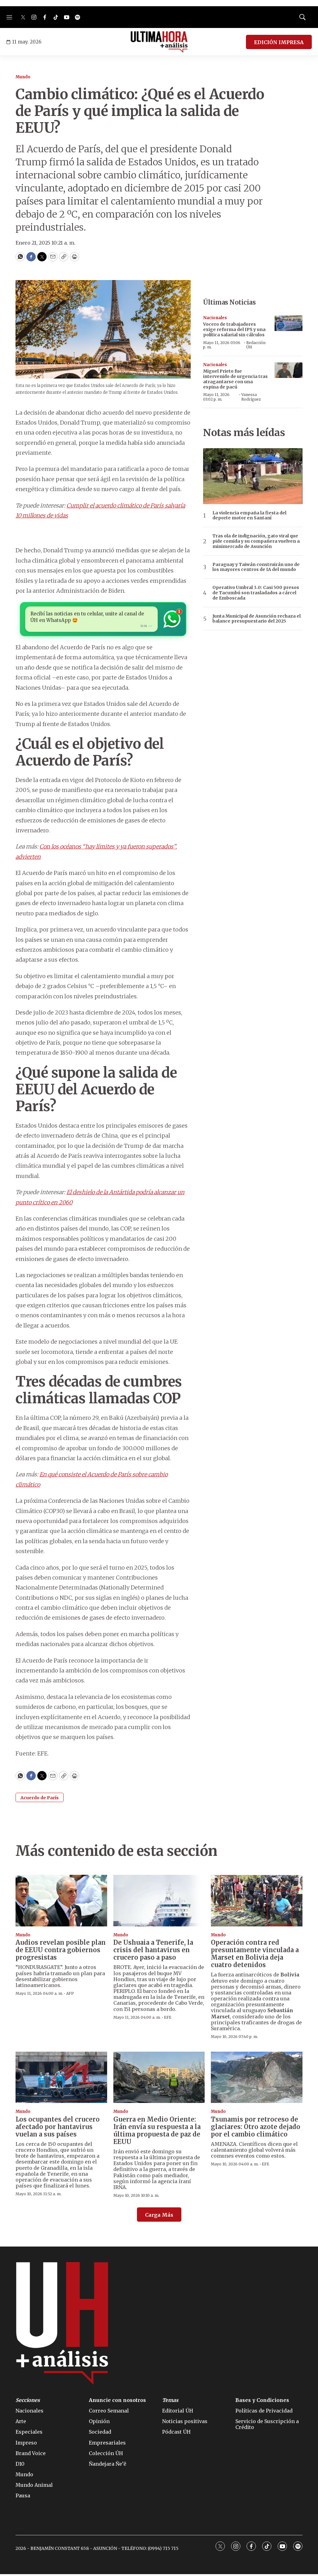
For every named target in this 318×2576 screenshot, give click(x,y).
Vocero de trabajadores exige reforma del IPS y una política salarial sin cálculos (234, 329)
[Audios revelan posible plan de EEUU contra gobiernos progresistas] (61, 1902)
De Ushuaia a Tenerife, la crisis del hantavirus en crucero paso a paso (153, 1951)
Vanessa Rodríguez (251, 396)
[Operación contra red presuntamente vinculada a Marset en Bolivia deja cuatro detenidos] (256, 1902)
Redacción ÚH (256, 344)
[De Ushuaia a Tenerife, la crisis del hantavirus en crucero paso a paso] (159, 1902)
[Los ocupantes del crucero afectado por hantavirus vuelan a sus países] (61, 2079)
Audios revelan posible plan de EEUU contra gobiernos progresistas (61, 1951)
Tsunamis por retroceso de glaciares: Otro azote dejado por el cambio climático (255, 2128)
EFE (167, 2019)
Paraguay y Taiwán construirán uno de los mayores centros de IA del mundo (256, 567)
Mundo (23, 77)
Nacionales (215, 317)
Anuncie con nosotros (117, 2402)
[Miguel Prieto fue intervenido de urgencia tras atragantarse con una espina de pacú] (288, 370)
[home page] (159, 42)
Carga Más (159, 2217)
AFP (70, 1995)
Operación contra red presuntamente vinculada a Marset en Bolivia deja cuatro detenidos (255, 1955)
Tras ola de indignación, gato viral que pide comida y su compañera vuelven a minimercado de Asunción (256, 541)
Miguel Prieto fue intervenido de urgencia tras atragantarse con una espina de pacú (235, 378)
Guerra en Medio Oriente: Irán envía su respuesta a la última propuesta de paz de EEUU (157, 2132)
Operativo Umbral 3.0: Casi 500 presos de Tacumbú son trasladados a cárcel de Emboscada (255, 592)
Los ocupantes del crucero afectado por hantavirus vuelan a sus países (58, 2128)
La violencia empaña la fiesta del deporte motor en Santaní (249, 515)
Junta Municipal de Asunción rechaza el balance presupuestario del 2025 (256, 619)
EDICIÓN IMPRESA (279, 42)
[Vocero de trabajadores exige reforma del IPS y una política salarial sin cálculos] (288, 323)
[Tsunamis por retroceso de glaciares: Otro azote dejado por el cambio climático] (256, 2079)
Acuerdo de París (39, 1799)
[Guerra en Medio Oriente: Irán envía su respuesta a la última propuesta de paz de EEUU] (159, 2079)
